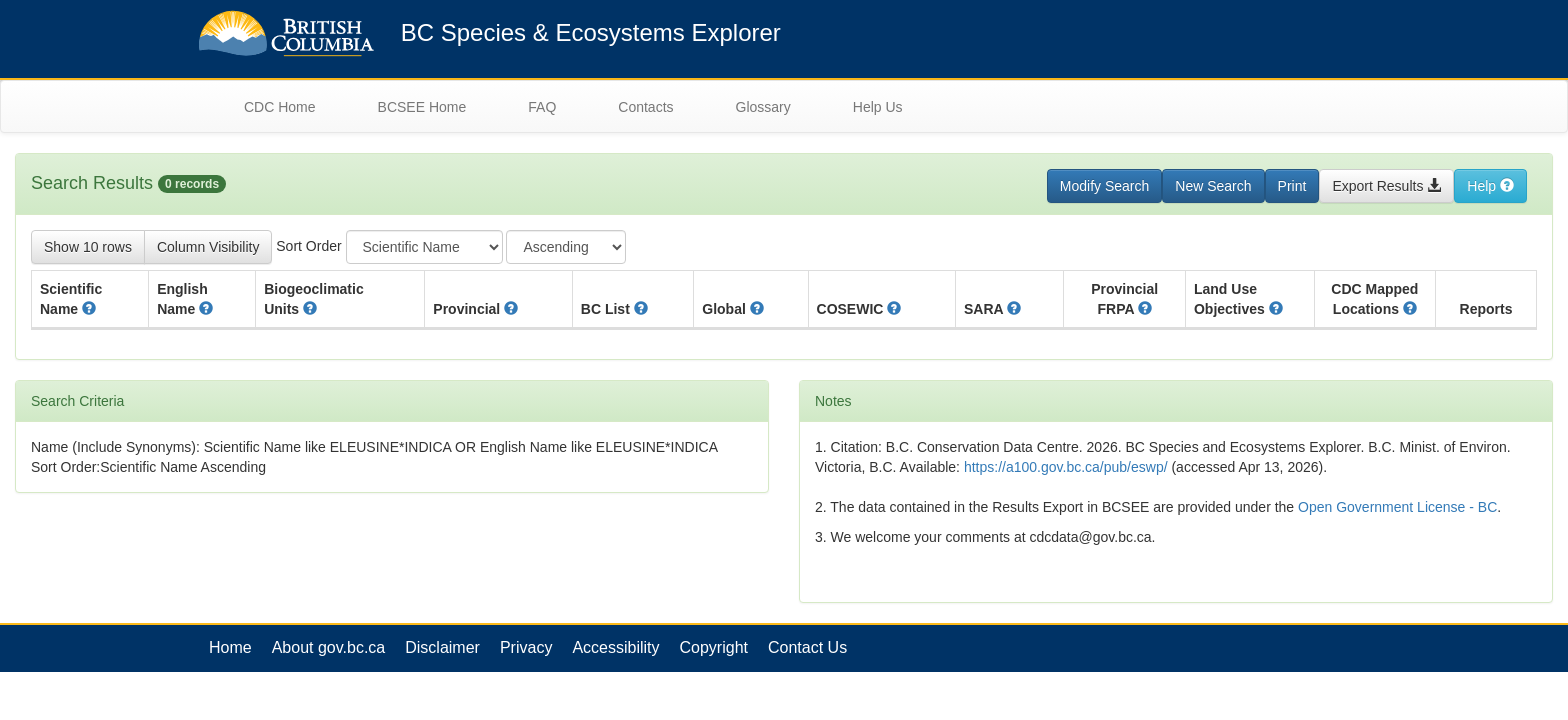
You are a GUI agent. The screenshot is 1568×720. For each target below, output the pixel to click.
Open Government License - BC (1397, 507)
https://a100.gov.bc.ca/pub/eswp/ (1066, 467)
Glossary (763, 107)
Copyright (714, 647)
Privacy (526, 647)
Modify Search (1104, 186)
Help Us (878, 107)
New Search (1213, 186)
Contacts (645, 107)
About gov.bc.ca (329, 647)
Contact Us (807, 647)
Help (1490, 186)
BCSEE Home (422, 107)
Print (1292, 186)
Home (230, 647)
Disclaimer (442, 647)
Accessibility (615, 647)
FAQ (542, 107)
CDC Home (280, 107)
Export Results (1386, 186)
